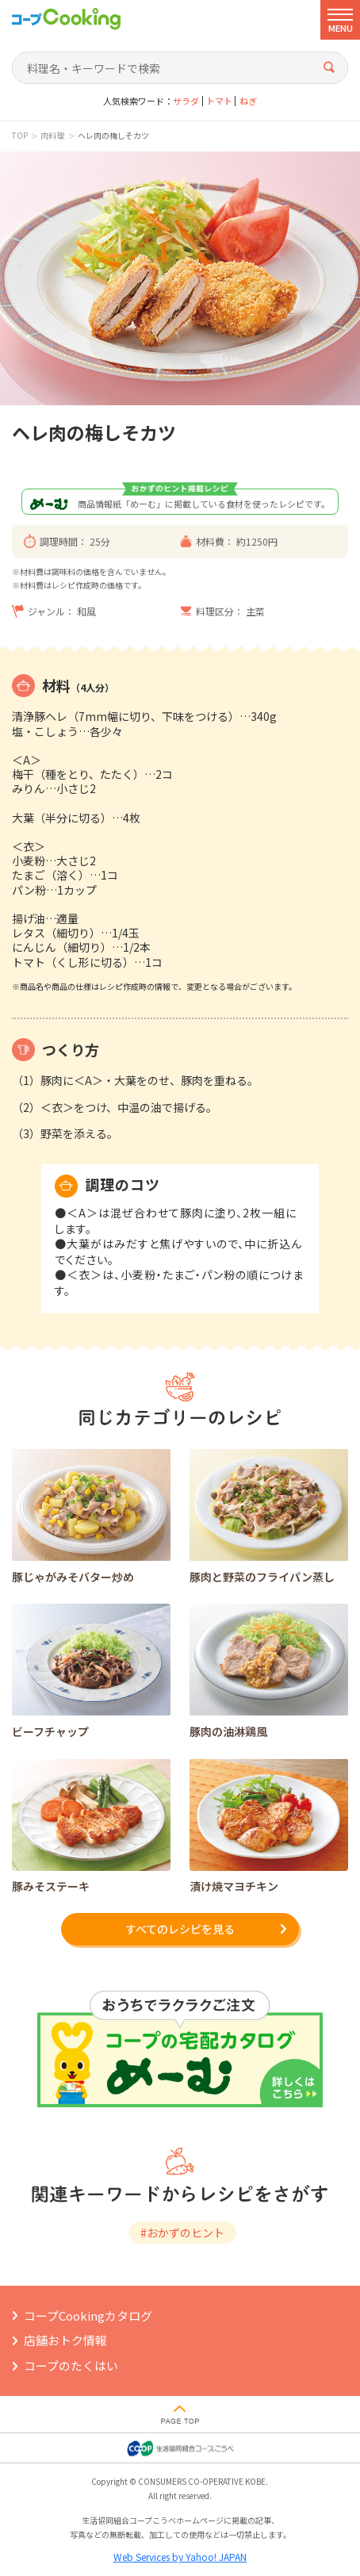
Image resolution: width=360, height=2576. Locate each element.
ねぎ (248, 101)
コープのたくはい (71, 2365)
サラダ (186, 101)
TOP (20, 136)
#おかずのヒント (182, 2233)
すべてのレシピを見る (180, 1929)
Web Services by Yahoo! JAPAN (180, 2556)
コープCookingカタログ (88, 2315)
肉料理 (52, 136)
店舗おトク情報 (65, 2340)
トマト (219, 101)
